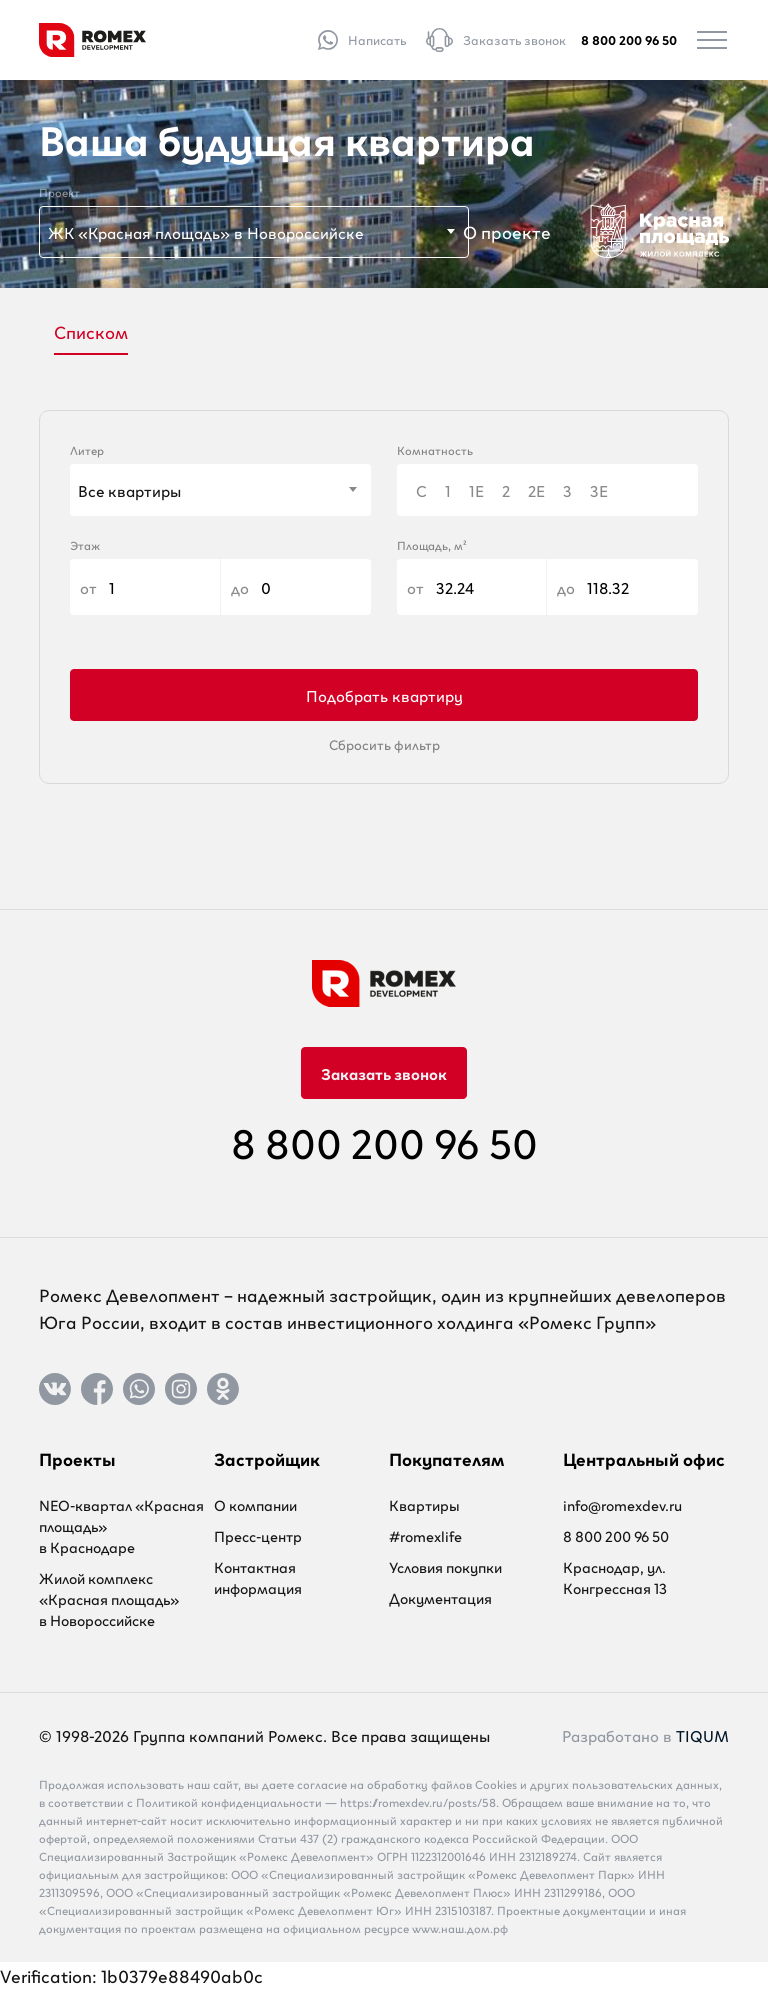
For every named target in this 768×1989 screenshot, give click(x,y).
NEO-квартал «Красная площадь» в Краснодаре (121, 1525)
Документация (440, 1597)
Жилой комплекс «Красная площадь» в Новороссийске (109, 1598)
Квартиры (424, 1504)
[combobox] (254, 232)
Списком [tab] (91, 331)
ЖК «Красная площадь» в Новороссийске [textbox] (205, 232)
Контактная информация (258, 1577)
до (296, 587)
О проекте (507, 231)
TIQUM (702, 1735)
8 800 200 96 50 (629, 39)
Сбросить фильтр (384, 744)
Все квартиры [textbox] (129, 490)
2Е (536, 490)
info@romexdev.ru (622, 1504)
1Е (476, 490)
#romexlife (425, 1535)
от (145, 587)
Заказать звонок (384, 1073)
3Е (599, 490)
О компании (255, 1504)
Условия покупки (445, 1566)
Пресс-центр (258, 1535)
